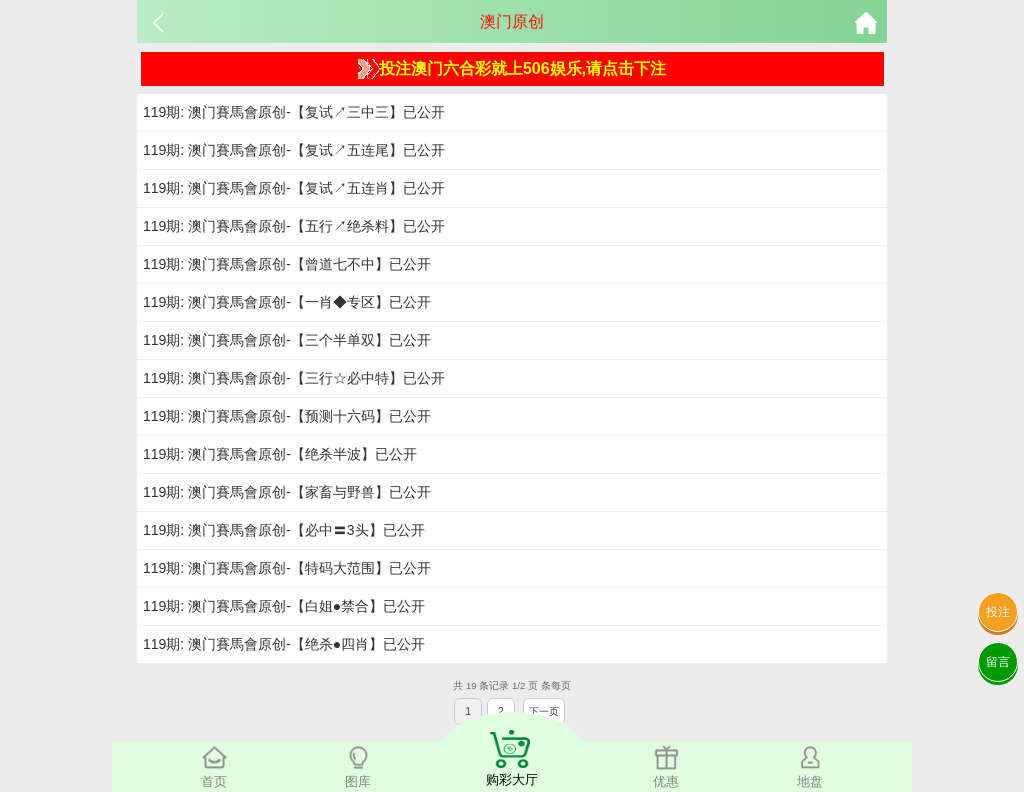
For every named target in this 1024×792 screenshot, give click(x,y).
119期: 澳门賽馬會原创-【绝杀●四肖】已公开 (284, 644)
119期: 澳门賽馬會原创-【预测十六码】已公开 (287, 416)
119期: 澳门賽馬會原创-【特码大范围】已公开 (287, 568)
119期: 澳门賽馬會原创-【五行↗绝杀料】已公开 (294, 226)
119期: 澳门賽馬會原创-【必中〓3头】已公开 (284, 530)
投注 (998, 612)
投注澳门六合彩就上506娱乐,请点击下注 (512, 69)
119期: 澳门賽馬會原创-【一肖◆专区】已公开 (287, 302)
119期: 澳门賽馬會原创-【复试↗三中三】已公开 (294, 112)
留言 (998, 662)
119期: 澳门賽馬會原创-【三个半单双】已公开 (287, 340)
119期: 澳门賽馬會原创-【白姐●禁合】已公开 (284, 606)
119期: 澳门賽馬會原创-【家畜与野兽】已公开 (287, 492)
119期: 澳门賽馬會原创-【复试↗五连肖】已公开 (294, 188)
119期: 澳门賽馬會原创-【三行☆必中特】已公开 (294, 378)
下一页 (544, 711)
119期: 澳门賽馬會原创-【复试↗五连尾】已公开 (294, 150)
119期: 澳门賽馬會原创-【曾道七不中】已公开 (287, 264)
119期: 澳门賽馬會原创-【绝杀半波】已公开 (280, 454)
